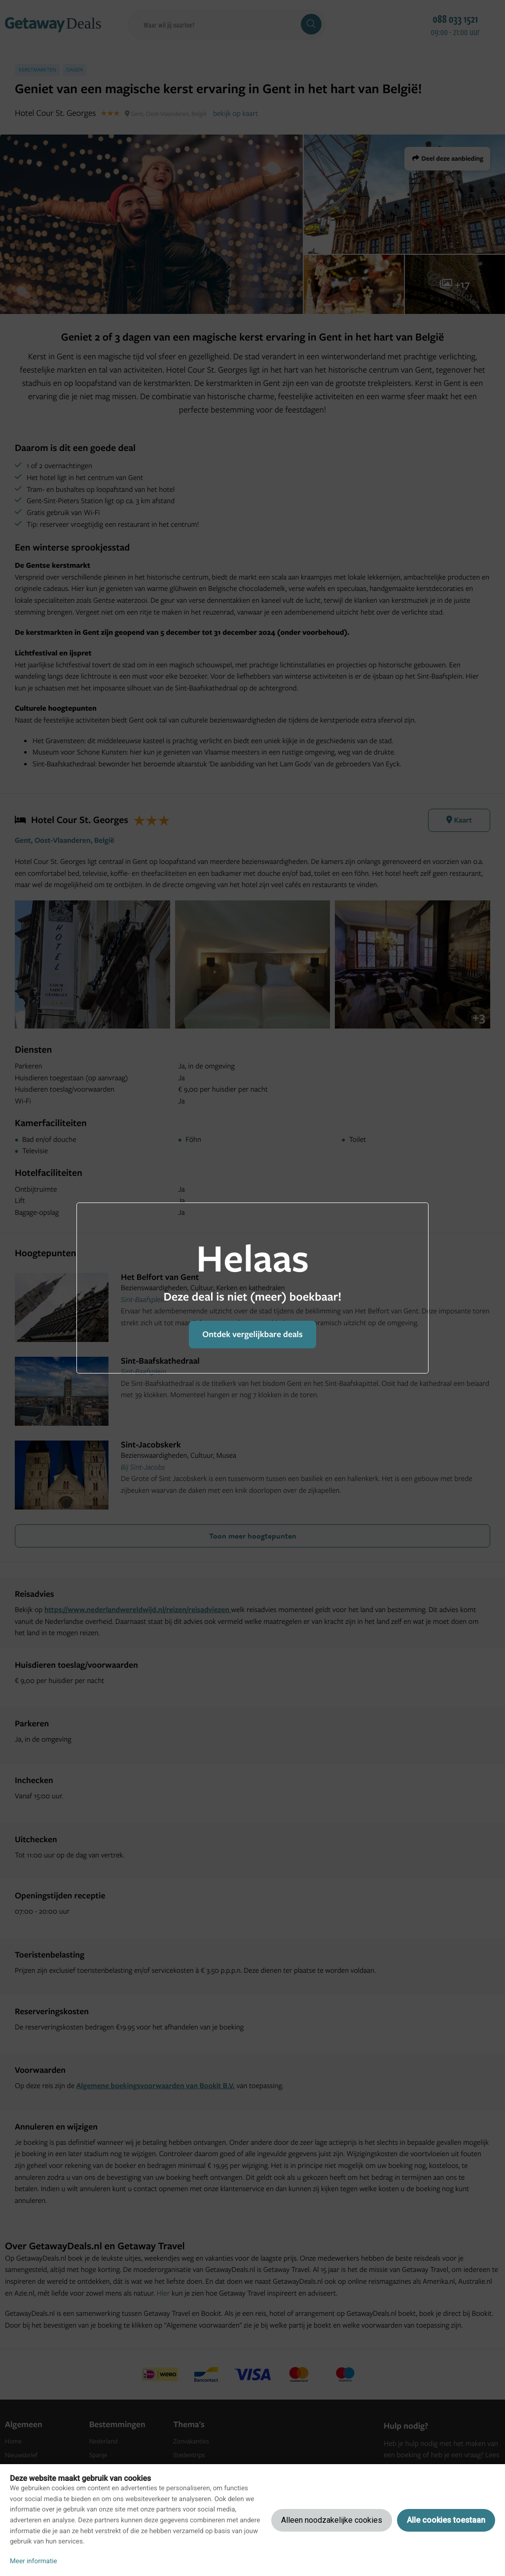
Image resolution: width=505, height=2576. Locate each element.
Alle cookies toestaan (446, 2520)
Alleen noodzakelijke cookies (331, 2520)
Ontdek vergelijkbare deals (252, 1334)
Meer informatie (33, 2561)
